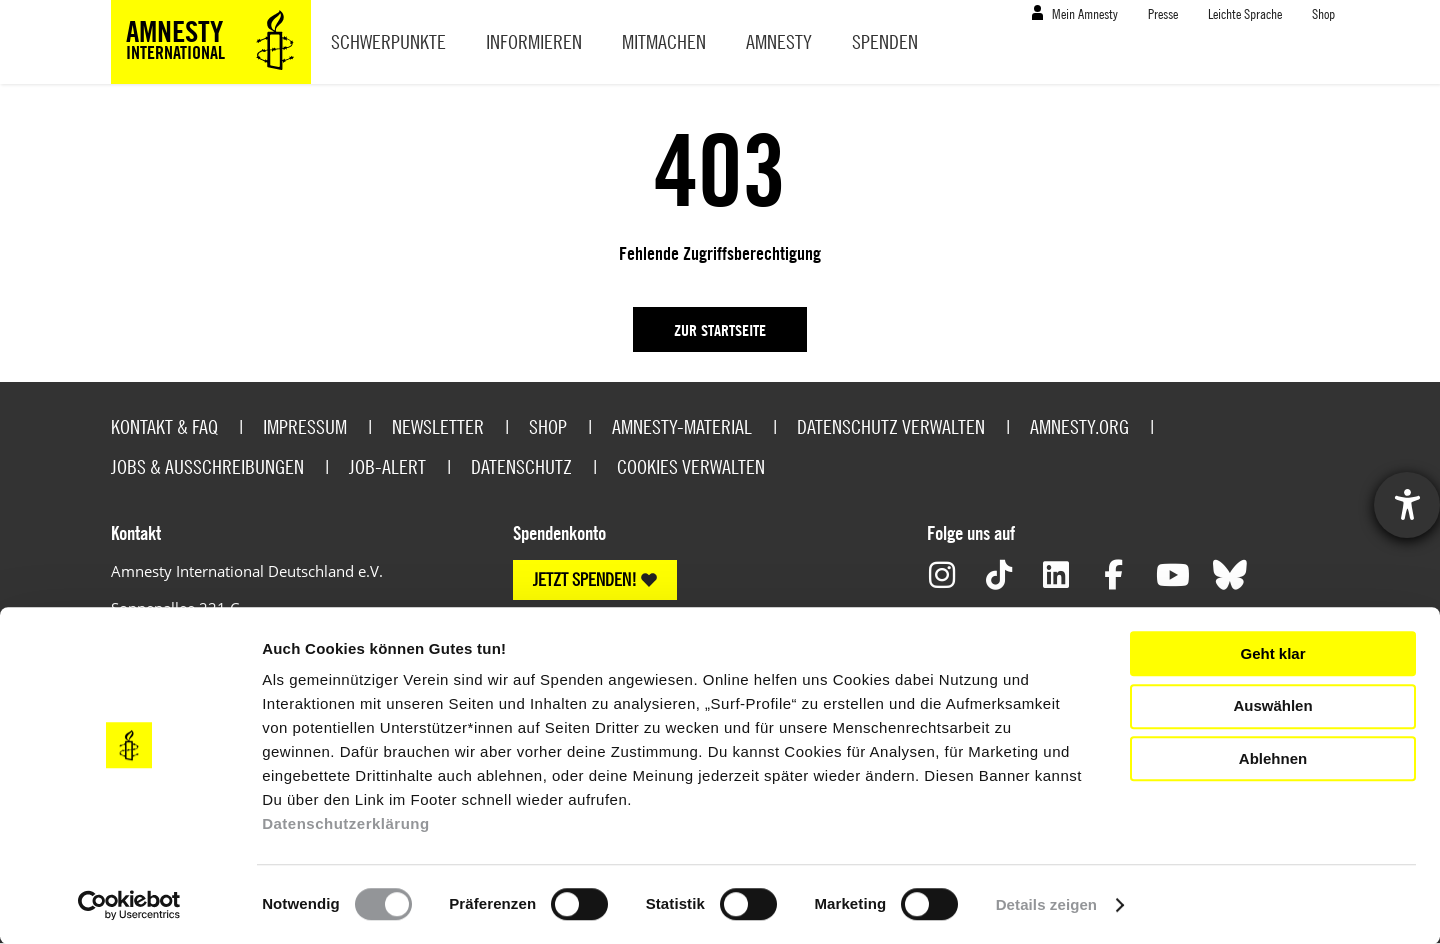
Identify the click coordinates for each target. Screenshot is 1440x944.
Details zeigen (1046, 904)
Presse (1163, 13)
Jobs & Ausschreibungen (207, 466)
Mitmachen (664, 41)
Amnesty (779, 41)
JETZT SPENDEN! (585, 579)
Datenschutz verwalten (891, 426)
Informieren (534, 41)
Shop (1323, 13)
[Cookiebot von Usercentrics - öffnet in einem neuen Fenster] (129, 905)
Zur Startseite (720, 330)
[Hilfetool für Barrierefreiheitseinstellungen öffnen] (1407, 505)
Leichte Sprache (1245, 13)
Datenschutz (521, 466)
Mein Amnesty (1085, 13)
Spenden (885, 41)
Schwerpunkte (388, 41)
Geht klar (1272, 653)
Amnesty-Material (682, 426)
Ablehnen (1273, 758)
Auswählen (1272, 705)
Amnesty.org (1079, 426)
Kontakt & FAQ (164, 426)
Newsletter (438, 426)
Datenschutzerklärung (346, 823)
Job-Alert (387, 466)
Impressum (305, 426)
